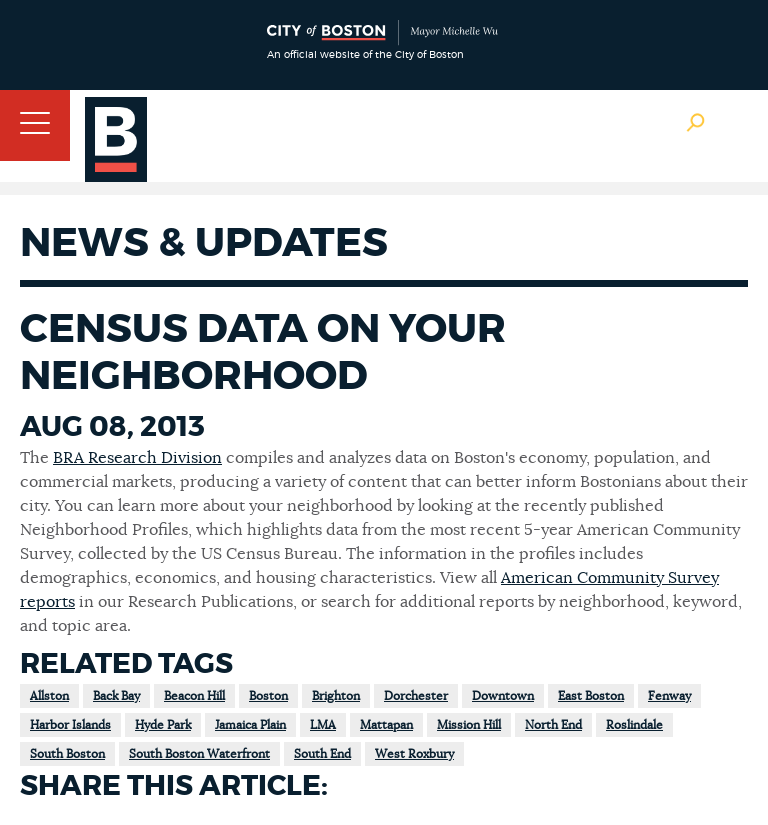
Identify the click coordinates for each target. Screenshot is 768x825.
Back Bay (116, 696)
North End (553, 725)
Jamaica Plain (250, 725)
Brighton (336, 696)
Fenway (669, 696)
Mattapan (386, 725)
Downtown (503, 696)
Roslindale (634, 725)
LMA (323, 725)
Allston (49, 696)
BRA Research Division (137, 458)
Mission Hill (469, 725)
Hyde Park (163, 725)
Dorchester (416, 696)
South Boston (67, 754)
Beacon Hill (194, 696)
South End (322, 754)
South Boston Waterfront (199, 754)
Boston (268, 696)
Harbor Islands (70, 725)
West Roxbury (414, 754)
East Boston (591, 696)
